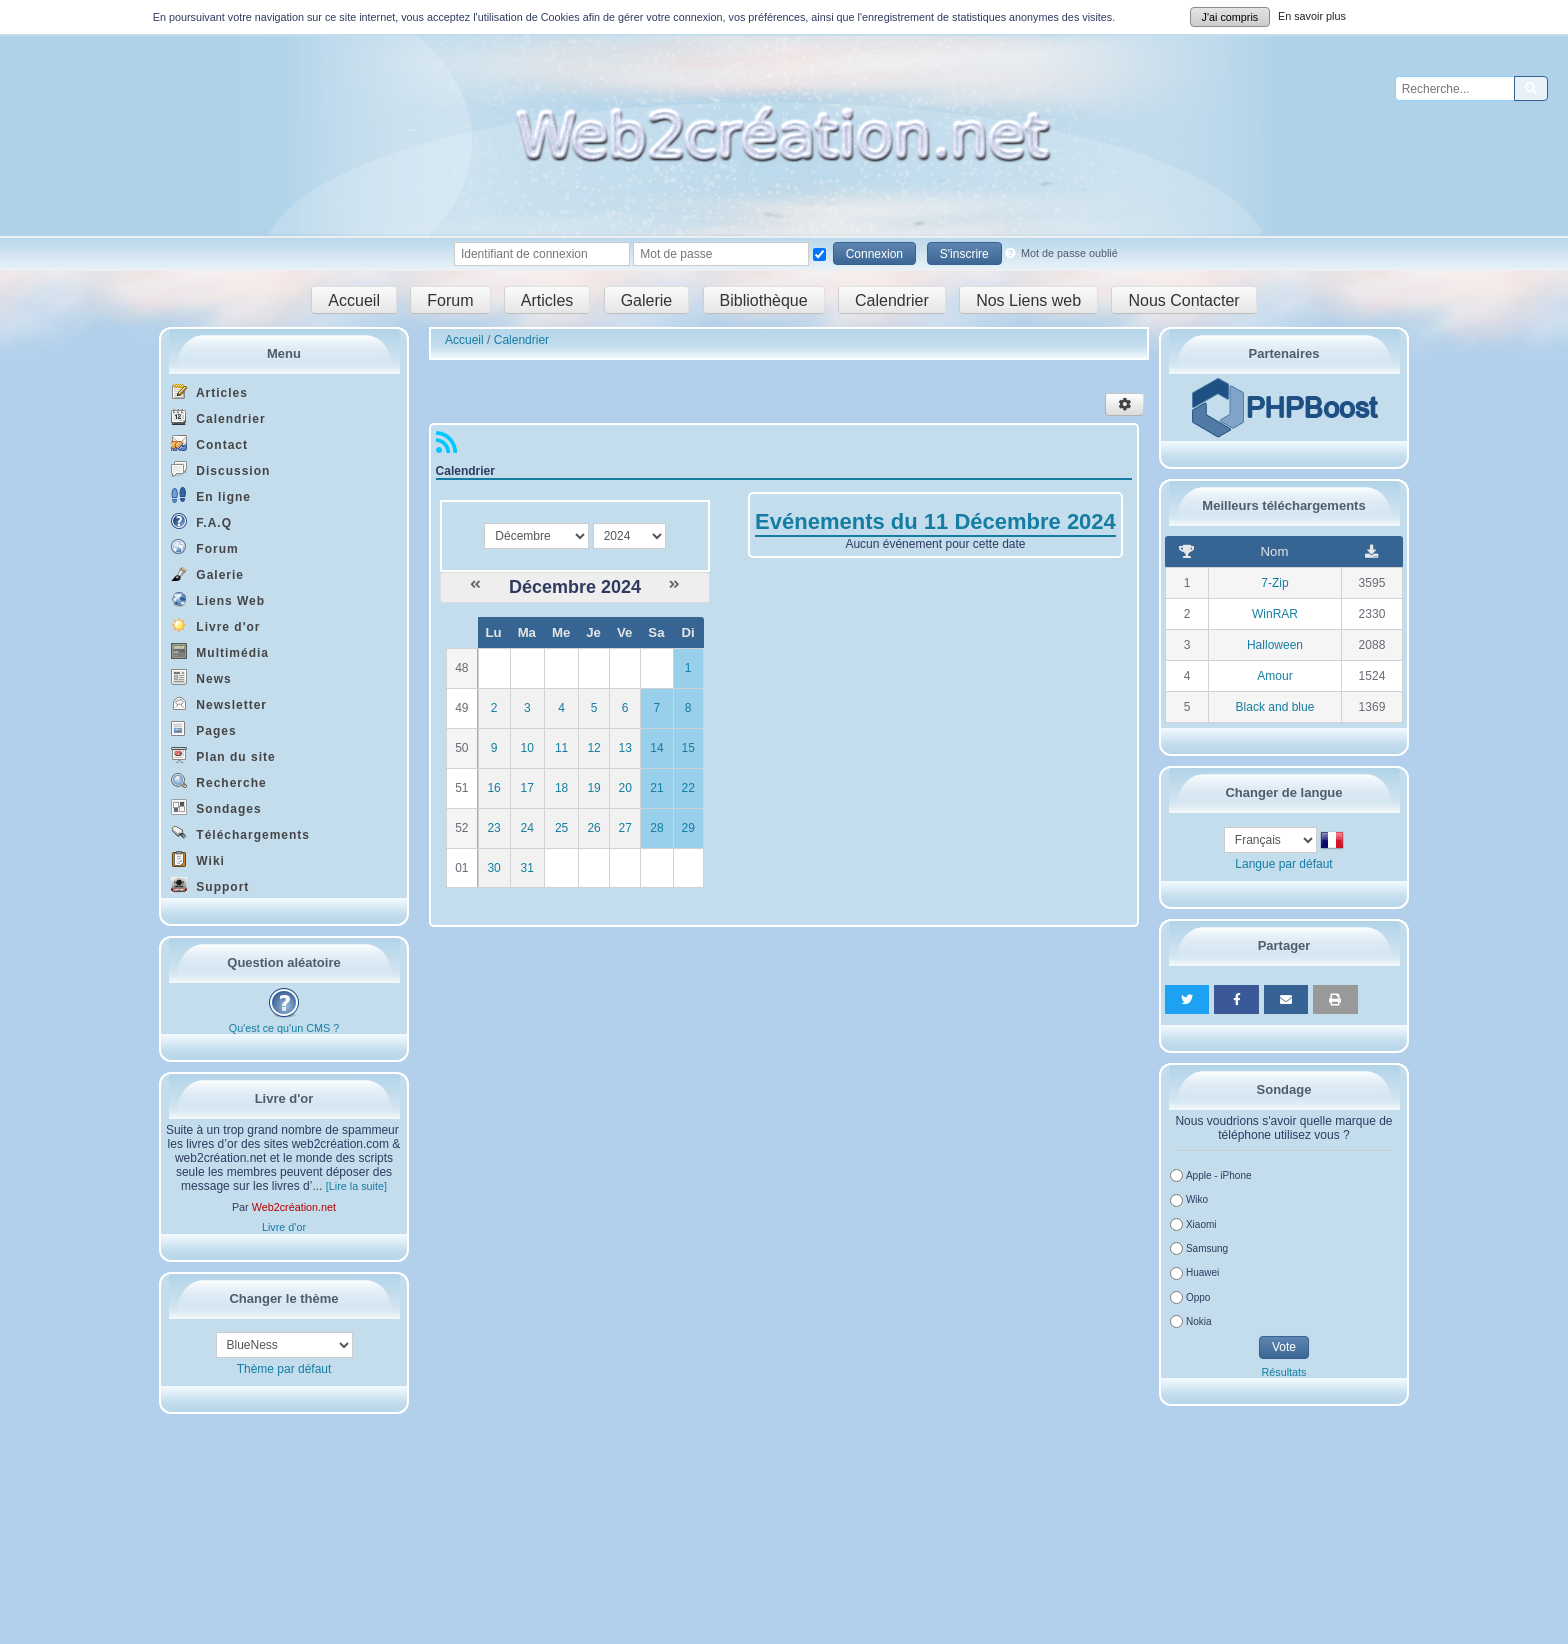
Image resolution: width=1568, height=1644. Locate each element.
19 (593, 788)
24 (527, 828)
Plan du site (223, 755)
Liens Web (218, 599)
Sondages (216, 807)
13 (624, 748)
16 (493, 788)
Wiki (198, 859)
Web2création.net (294, 1207)
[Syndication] (446, 447)
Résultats (1283, 1372)
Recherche (219, 781)
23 (493, 828)
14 (656, 748)
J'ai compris (1230, 17)
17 (527, 788)
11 (561, 748)
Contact (209, 443)
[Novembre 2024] (475, 585)
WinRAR (1275, 614)
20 (624, 788)
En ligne (211, 495)
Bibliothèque (764, 299)
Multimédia (220, 651)
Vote (1284, 1347)
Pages (204, 729)
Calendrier (892, 299)
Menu (284, 353)
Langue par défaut (1283, 864)
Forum (450, 299)
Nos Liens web (1028, 299)
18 (561, 788)
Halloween (1275, 645)
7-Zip (1274, 583)
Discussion (220, 469)
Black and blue (1275, 707)
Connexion (874, 254)
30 (493, 868)
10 (527, 748)
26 (593, 828)
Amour (1274, 676)
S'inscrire (964, 254)
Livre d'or (216, 625)
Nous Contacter (1183, 299)
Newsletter (219, 703)
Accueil (354, 299)
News (201, 677)
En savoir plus (1312, 16)
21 (656, 788)
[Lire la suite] (356, 1186)
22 (688, 788)
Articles (547, 299)
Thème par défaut (284, 1369)
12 (593, 748)
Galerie (647, 299)
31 (527, 868)
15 (688, 748)
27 (624, 828)
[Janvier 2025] (674, 585)
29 (688, 828)
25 (561, 828)
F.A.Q (201, 521)
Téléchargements (240, 833)
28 (656, 828)
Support (210, 885)
